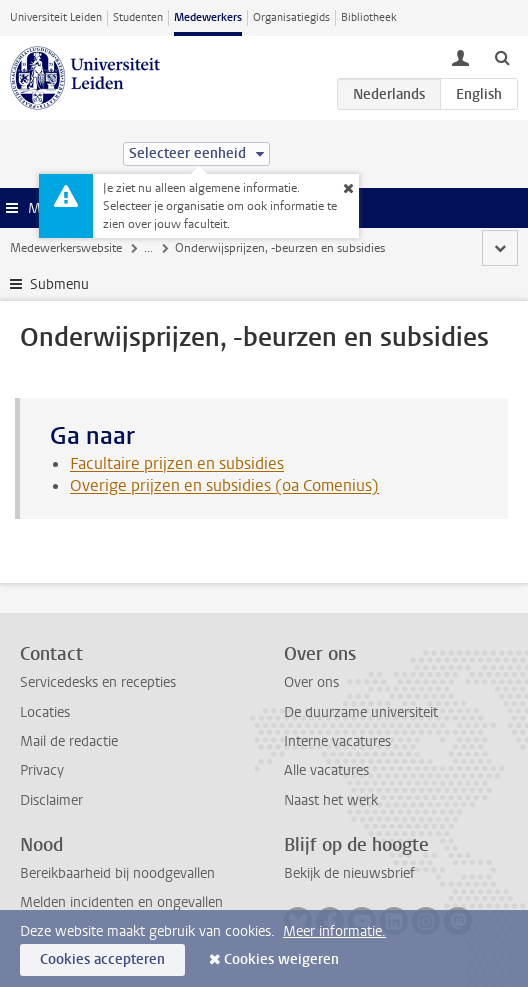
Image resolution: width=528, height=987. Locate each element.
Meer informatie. (334, 931)
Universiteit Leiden (56, 17)
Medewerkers (208, 17)
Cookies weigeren (281, 959)
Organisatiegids (291, 17)
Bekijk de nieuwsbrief (349, 873)
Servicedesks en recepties (98, 682)
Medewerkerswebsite (66, 248)
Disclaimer (51, 800)
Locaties (45, 712)
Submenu (59, 284)
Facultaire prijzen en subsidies (177, 463)
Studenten (138, 17)
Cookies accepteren (102, 959)
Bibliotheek (369, 17)
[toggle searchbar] (502, 57)
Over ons (311, 682)
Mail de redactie (69, 741)
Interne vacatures (337, 741)
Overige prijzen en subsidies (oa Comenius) (224, 485)
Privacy (42, 770)
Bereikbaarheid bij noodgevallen (117, 873)
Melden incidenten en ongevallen (121, 902)
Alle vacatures (326, 770)
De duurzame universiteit (361, 712)
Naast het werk (331, 800)
